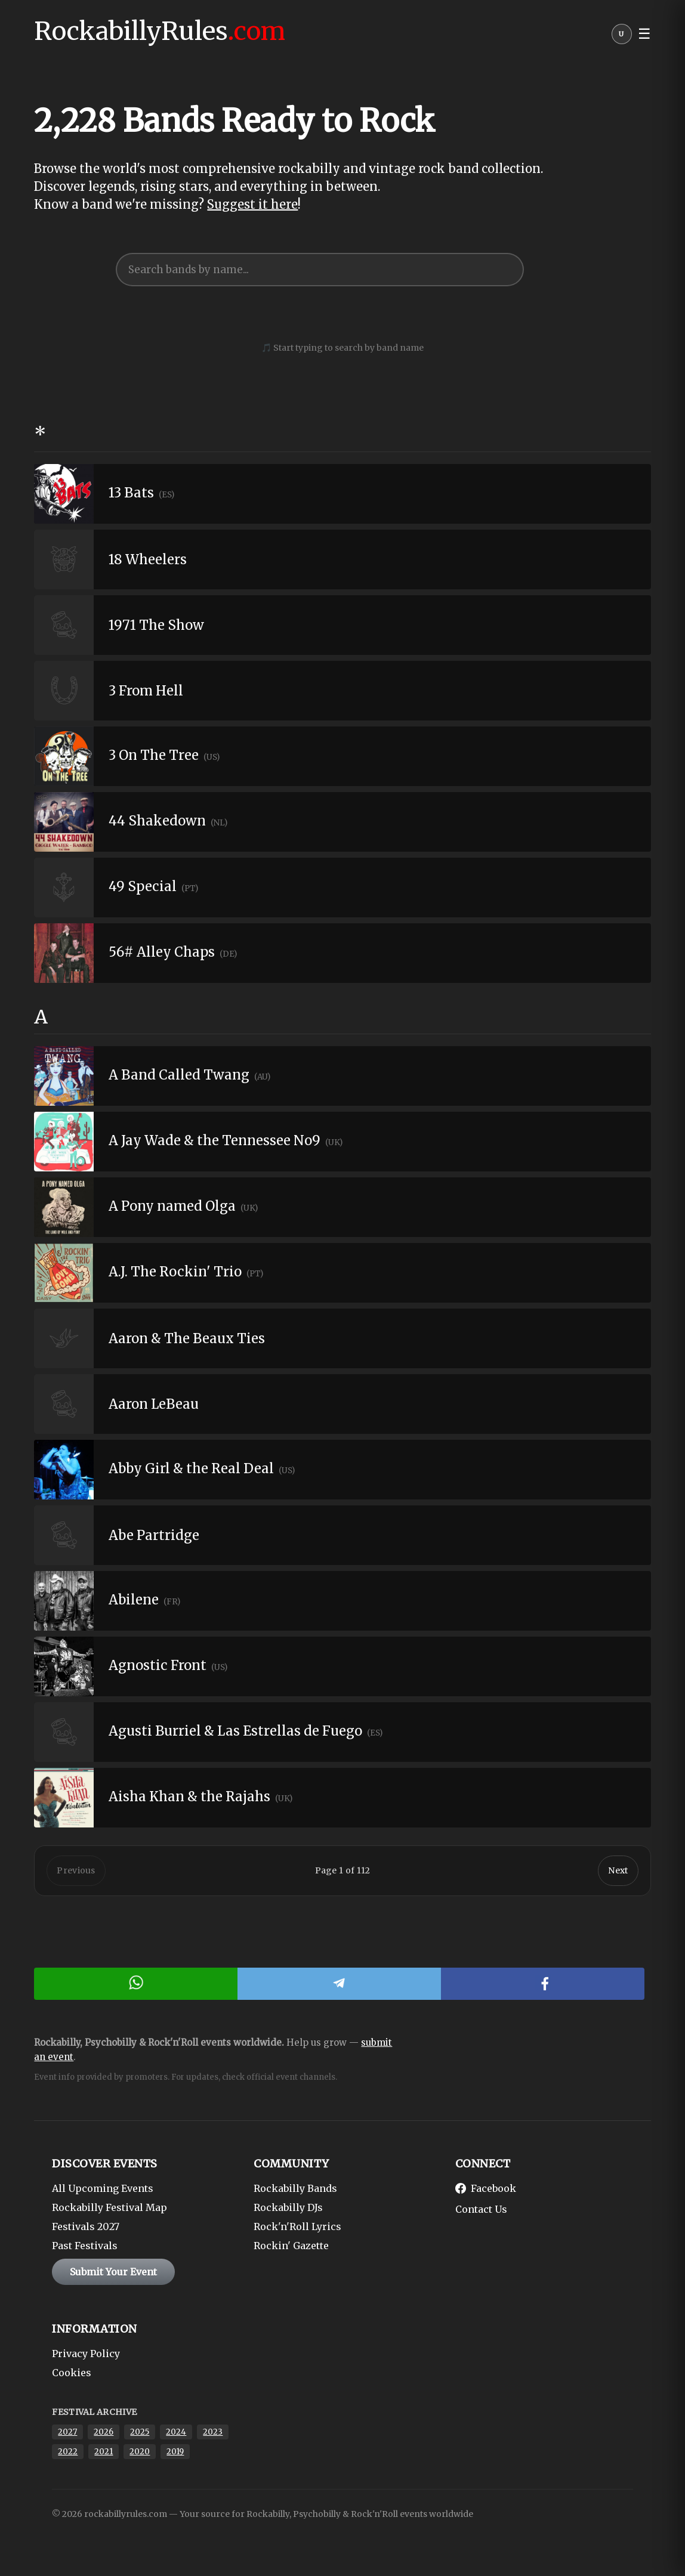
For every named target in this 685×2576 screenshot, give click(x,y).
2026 (103, 2435)
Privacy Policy (86, 2357)
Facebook (485, 2192)
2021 (103, 2455)
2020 (139, 2455)
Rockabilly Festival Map (109, 2211)
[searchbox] (320, 270)
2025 (139, 2435)
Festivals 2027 (85, 2230)
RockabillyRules (159, 31)
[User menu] (622, 37)
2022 (68, 2455)
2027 (67, 2435)
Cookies (71, 2376)
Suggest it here (252, 204)
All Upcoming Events (102, 2192)
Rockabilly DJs (288, 2211)
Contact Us (481, 2213)
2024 (176, 2435)
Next (618, 1872)
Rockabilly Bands (295, 2192)
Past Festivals (85, 2249)
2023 (213, 2435)
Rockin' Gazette (291, 2249)
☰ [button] (644, 34)
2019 (175, 2455)
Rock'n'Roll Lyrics (297, 2230)
